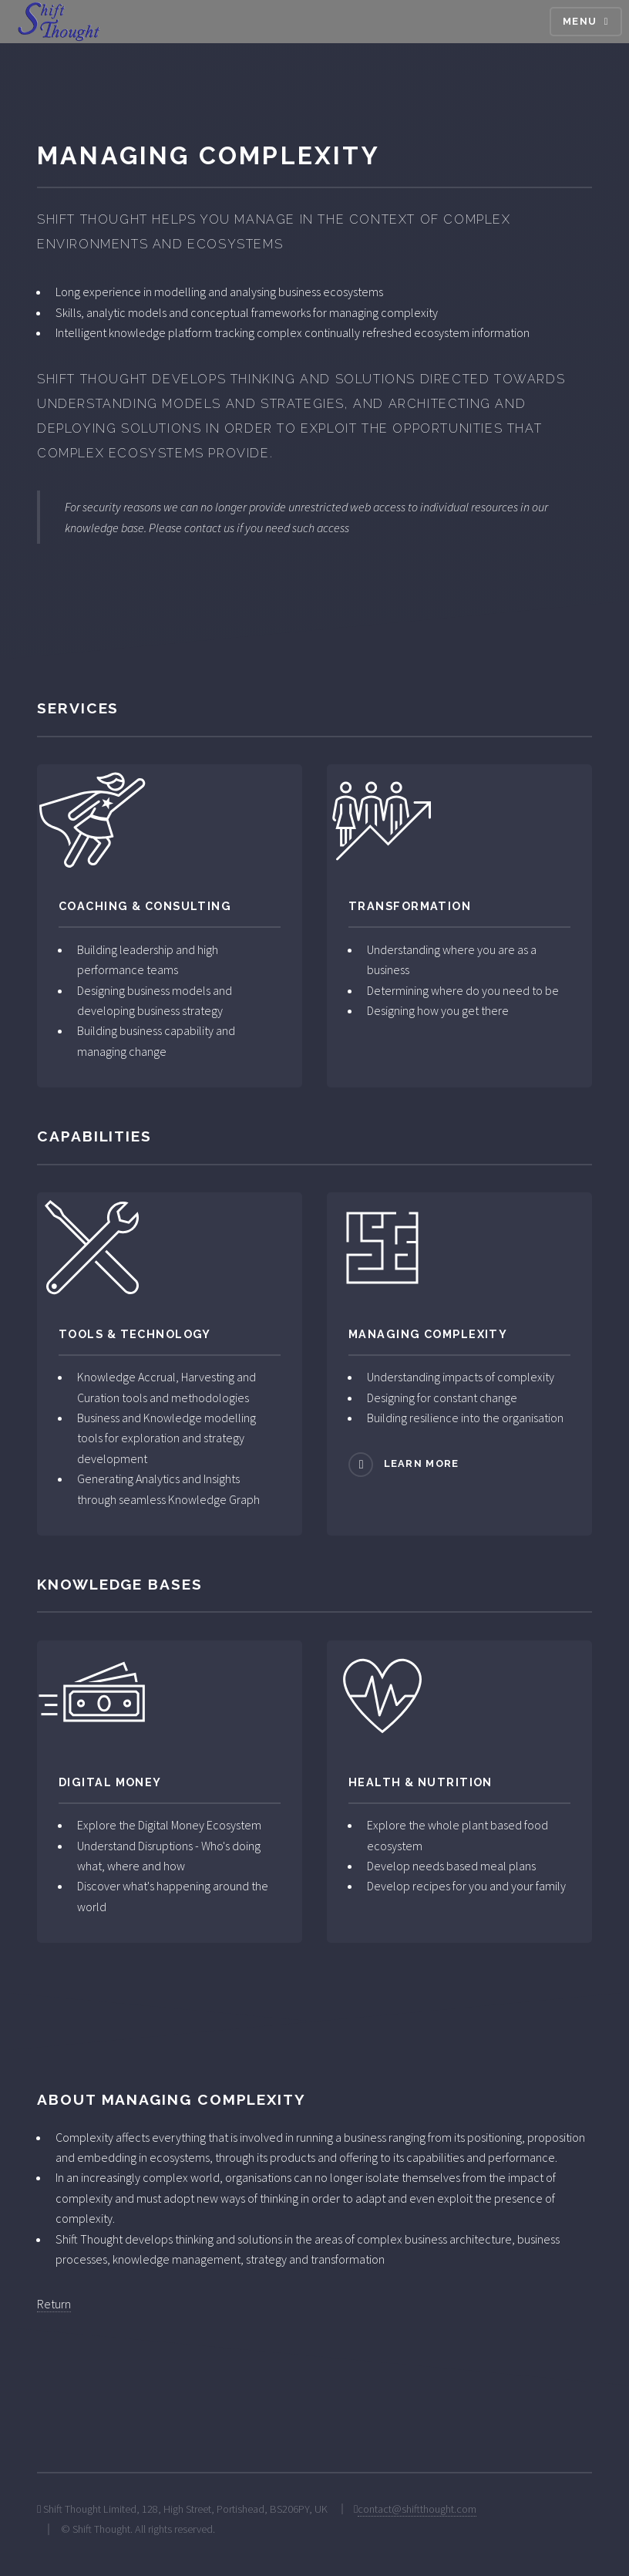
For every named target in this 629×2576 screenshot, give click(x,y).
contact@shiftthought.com (417, 2509)
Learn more (421, 1464)
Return (54, 2303)
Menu (580, 21)
